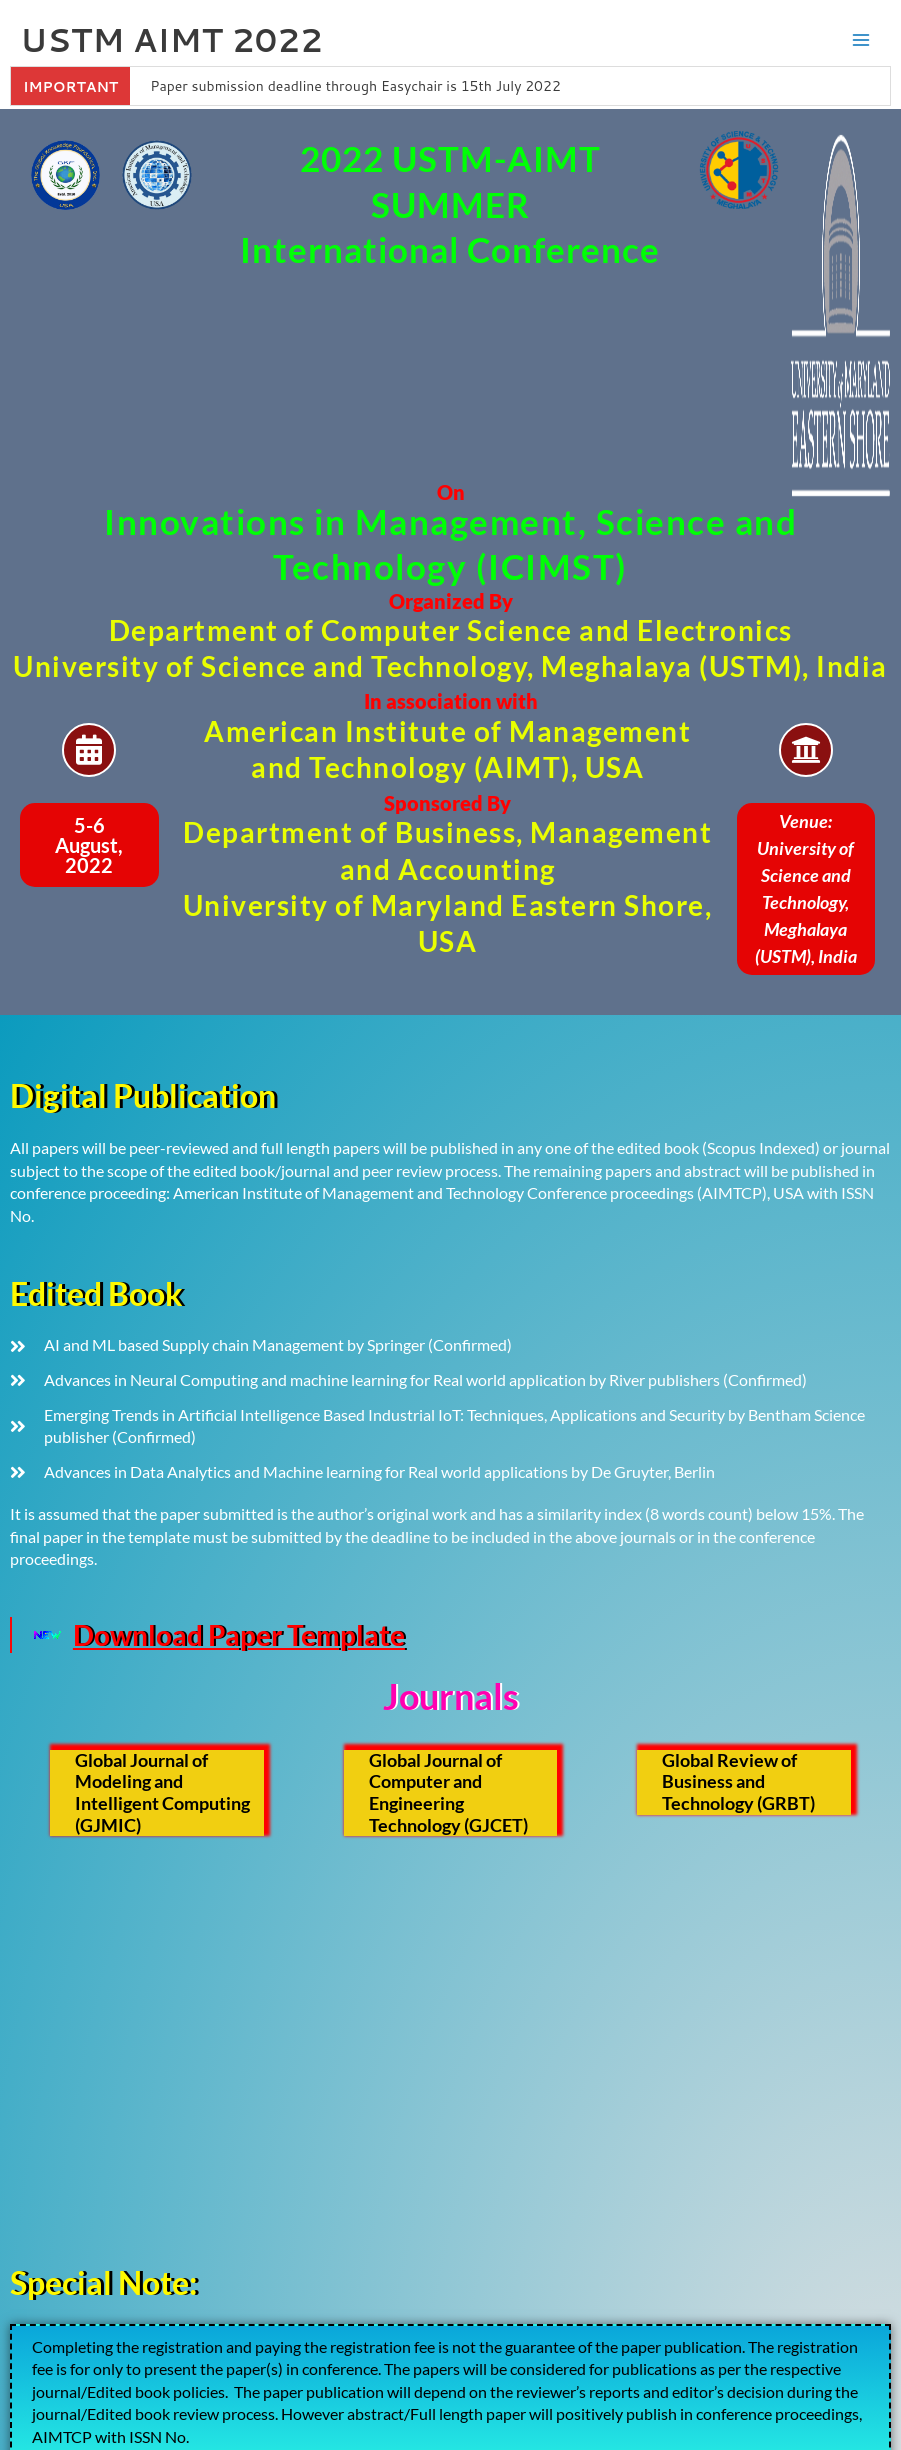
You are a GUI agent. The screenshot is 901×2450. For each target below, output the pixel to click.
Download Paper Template (239, 1635)
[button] (89, 845)
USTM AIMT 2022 (171, 39)
